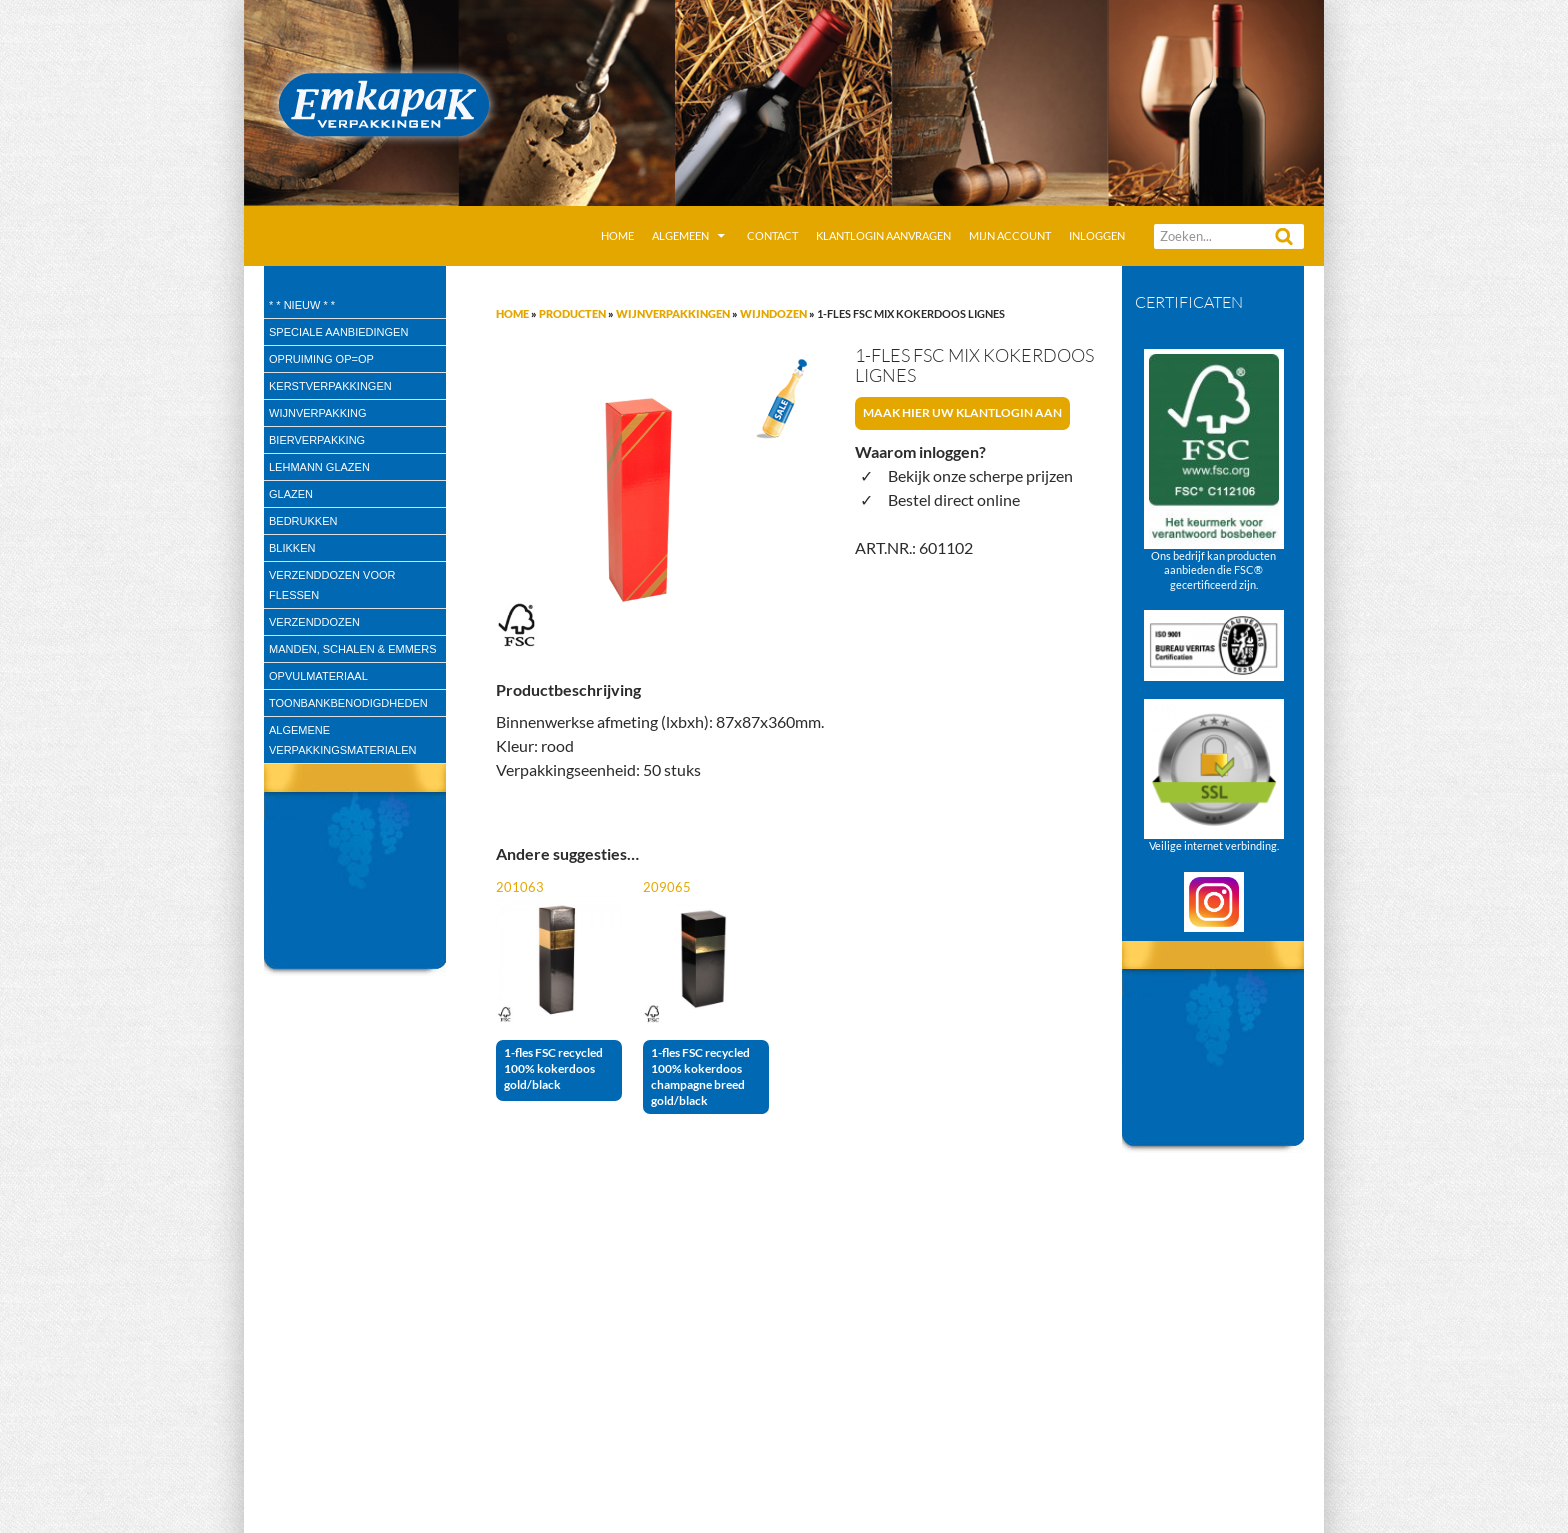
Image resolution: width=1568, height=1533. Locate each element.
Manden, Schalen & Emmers (352, 649)
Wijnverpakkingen (673, 313)
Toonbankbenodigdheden (348, 703)
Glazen (291, 494)
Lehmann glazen (319, 467)
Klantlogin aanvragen (883, 235)
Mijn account (1010, 235)
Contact (772, 235)
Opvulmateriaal (318, 676)
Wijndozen (773, 313)
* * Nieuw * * (302, 305)
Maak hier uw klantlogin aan (962, 412)
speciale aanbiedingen (338, 332)
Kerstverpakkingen (330, 386)
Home (617, 235)
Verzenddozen (314, 622)
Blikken (292, 548)
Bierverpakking (317, 440)
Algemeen (680, 235)
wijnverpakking (318, 413)
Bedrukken (303, 521)
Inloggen (1097, 235)
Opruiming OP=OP (321, 359)
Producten (572, 313)
